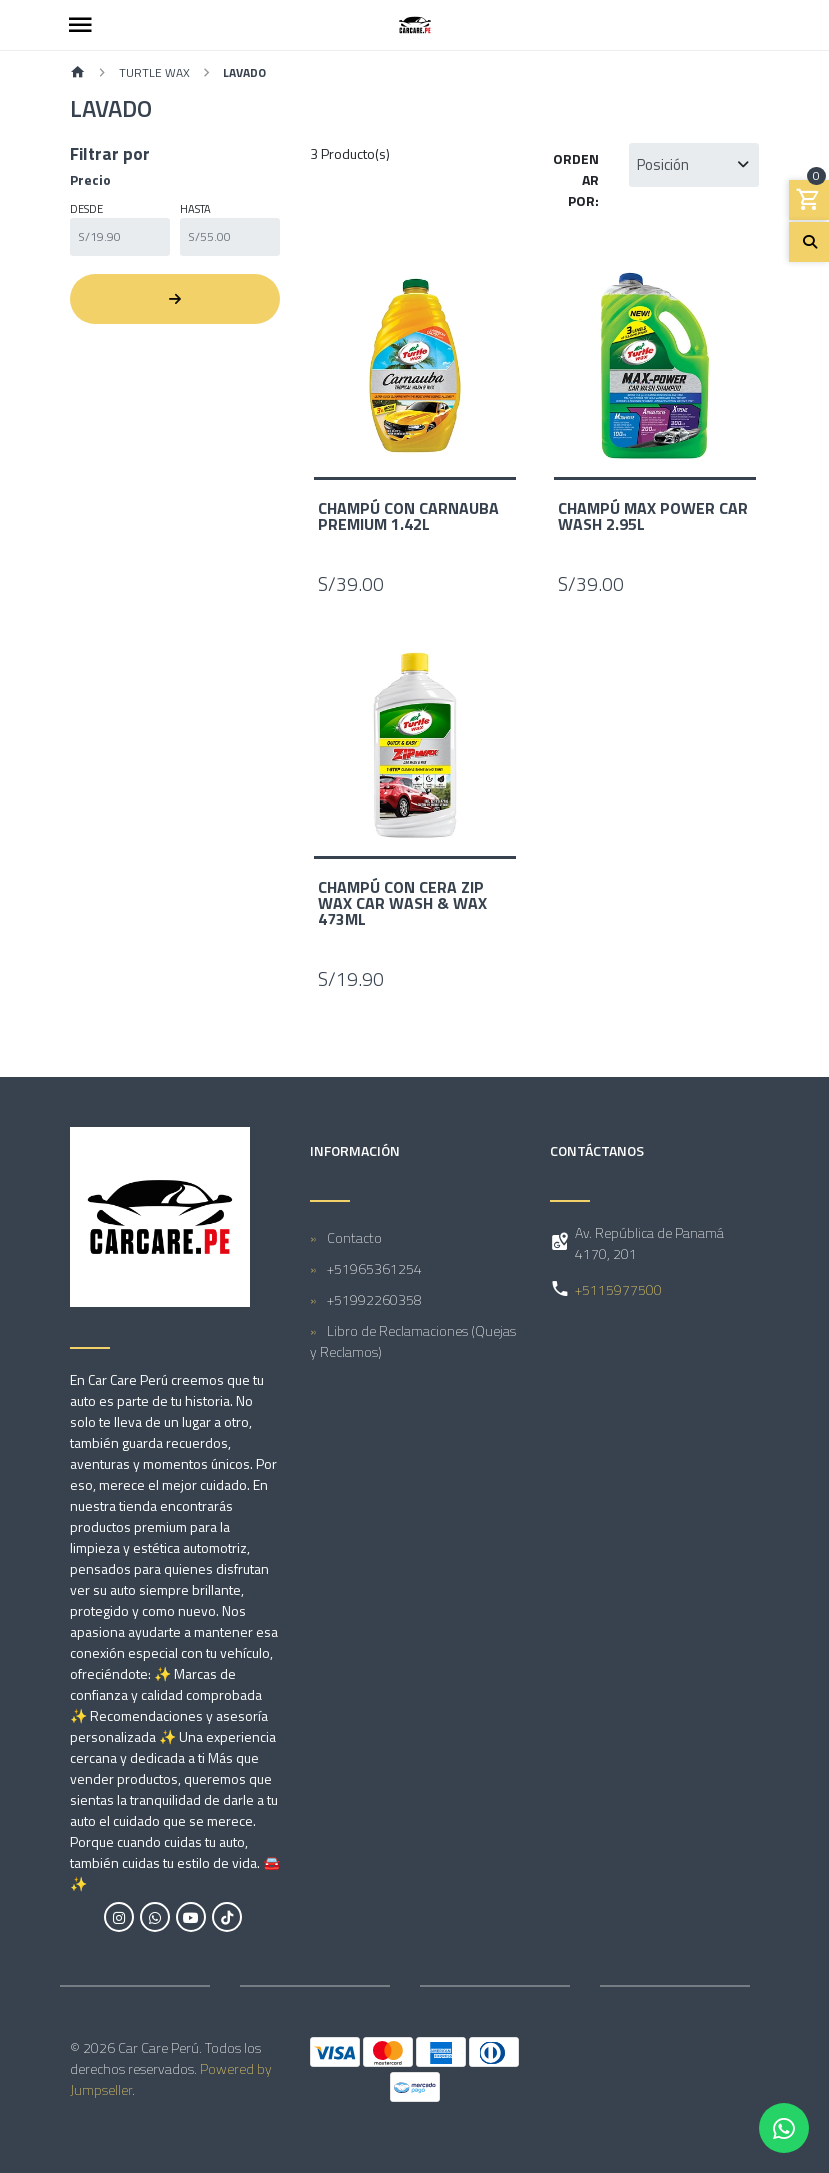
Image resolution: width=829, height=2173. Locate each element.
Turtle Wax (154, 72)
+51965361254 (374, 1268)
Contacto (354, 1237)
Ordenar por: (576, 179)
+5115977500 (618, 1289)
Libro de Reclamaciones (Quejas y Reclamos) (413, 1341)
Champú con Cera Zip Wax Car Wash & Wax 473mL (402, 903)
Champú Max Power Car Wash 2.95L (653, 516)
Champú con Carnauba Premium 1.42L (408, 516)
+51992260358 (374, 1299)
